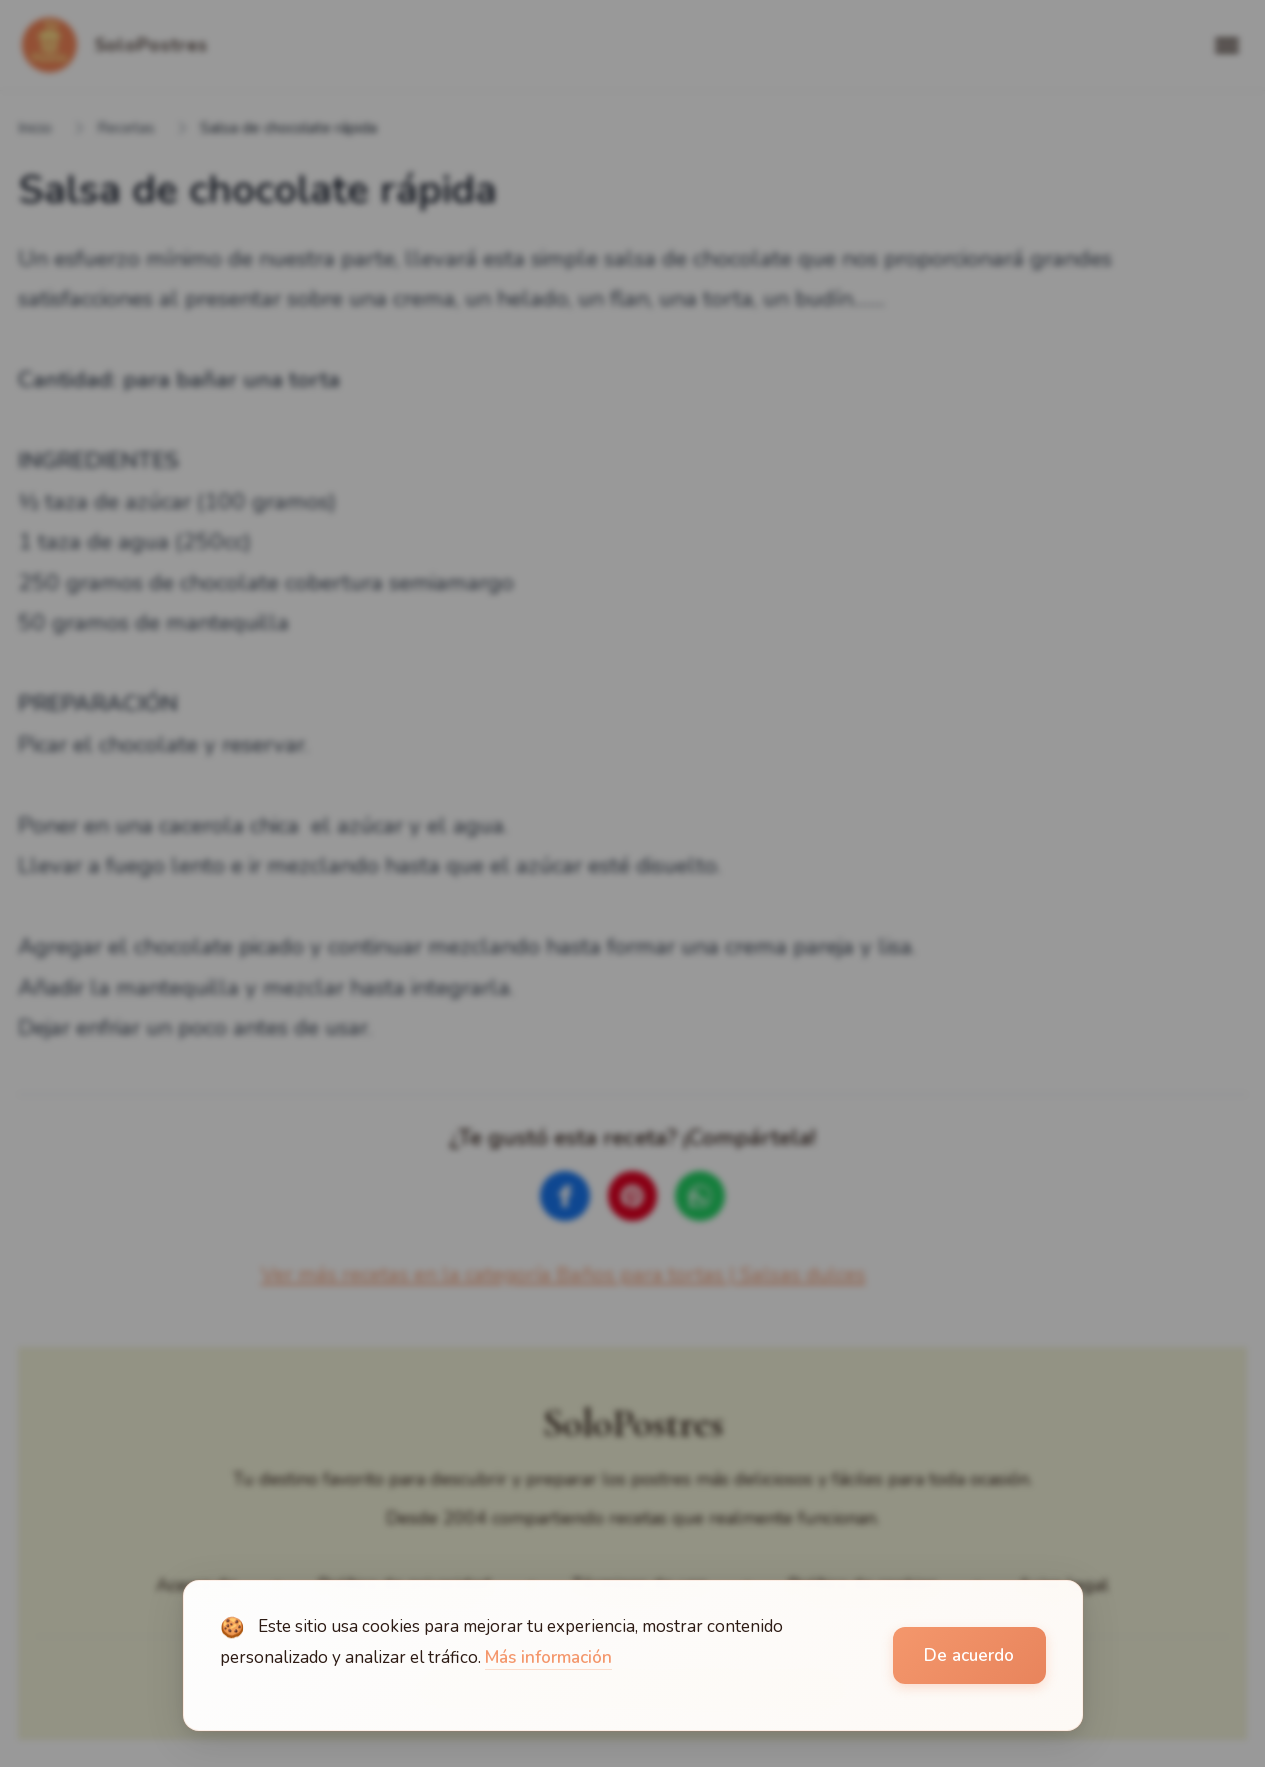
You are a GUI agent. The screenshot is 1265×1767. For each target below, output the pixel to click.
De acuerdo (969, 1655)
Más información (548, 1657)
